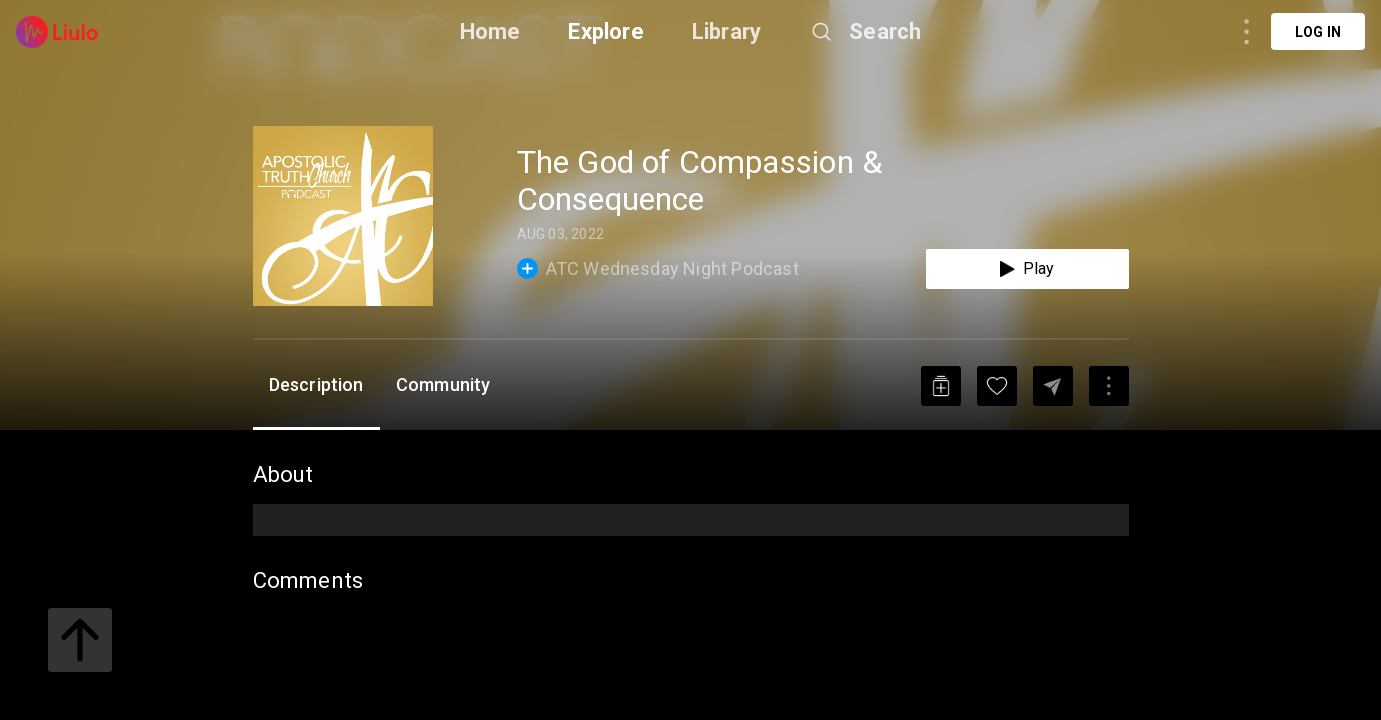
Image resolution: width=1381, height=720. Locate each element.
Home (490, 31)
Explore (605, 31)
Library (726, 31)
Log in (1318, 32)
